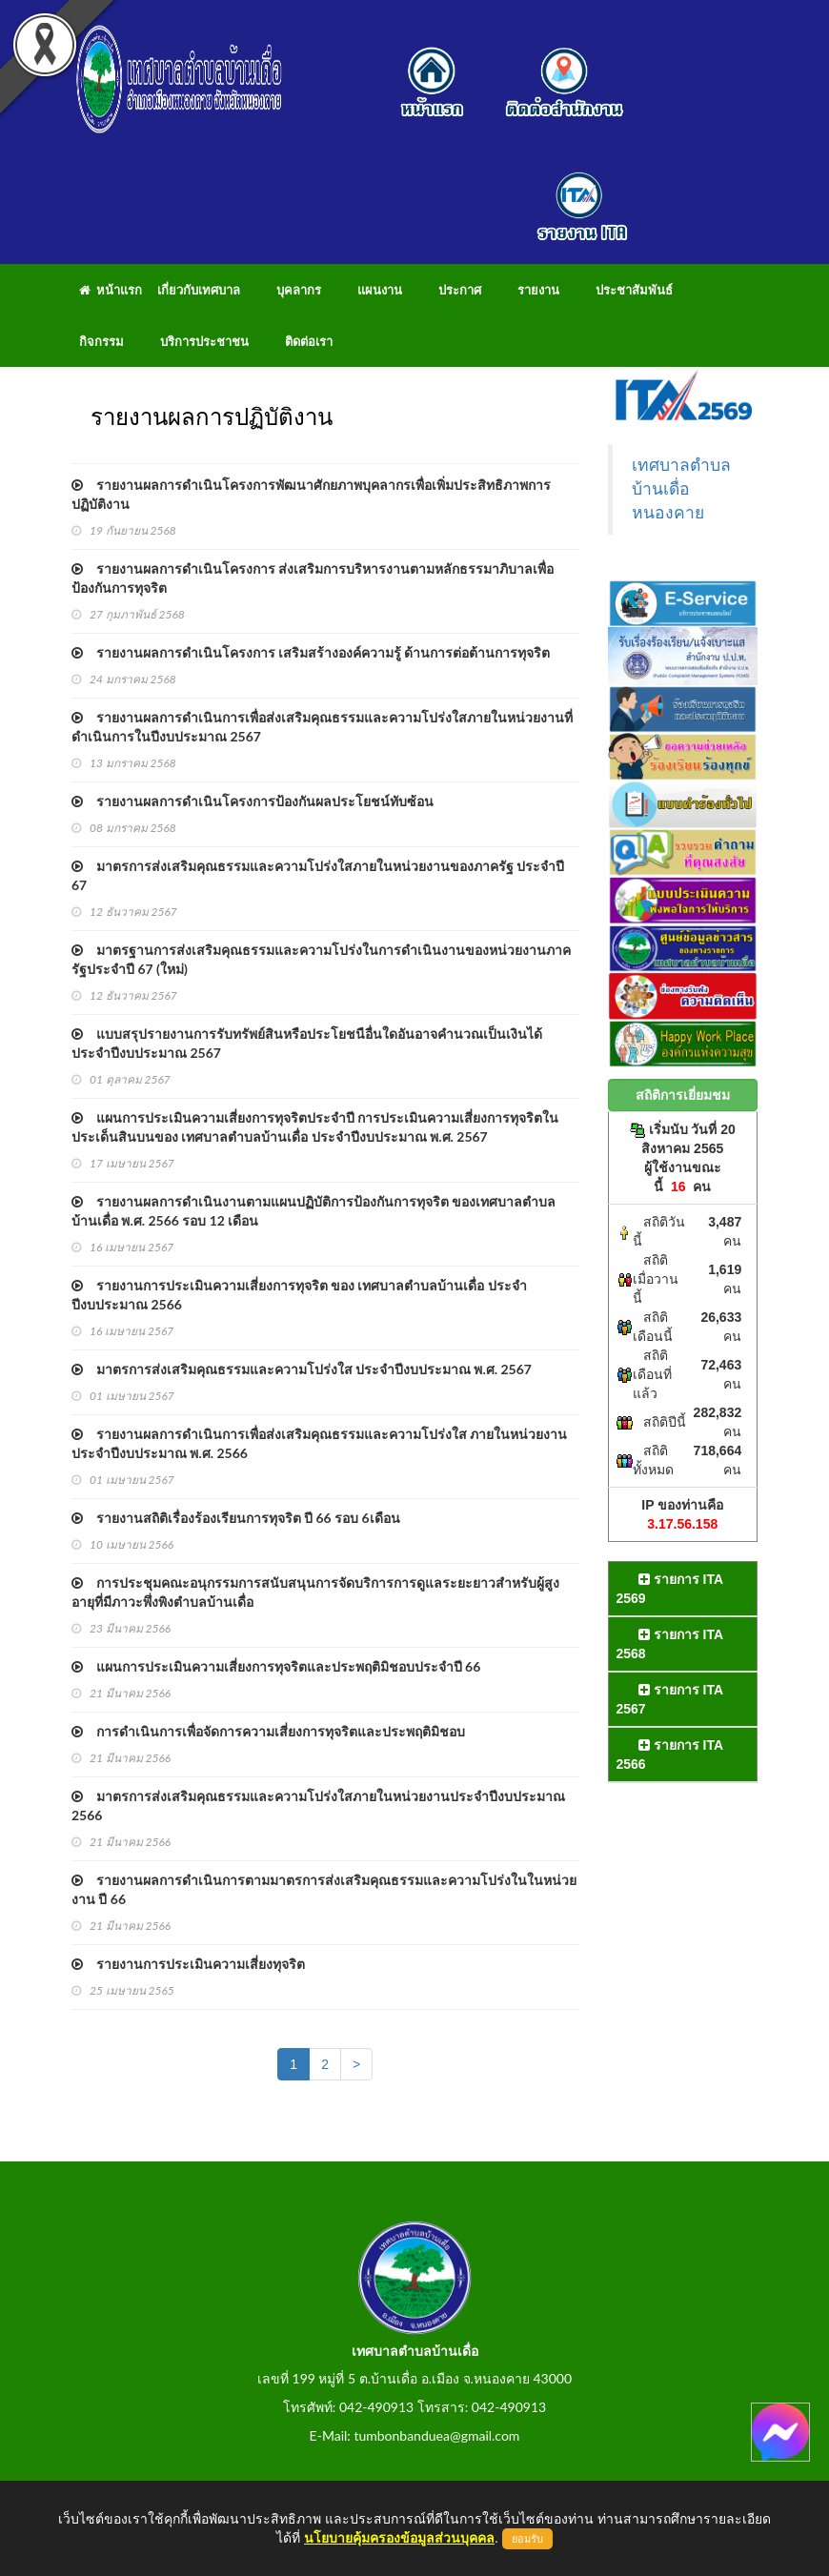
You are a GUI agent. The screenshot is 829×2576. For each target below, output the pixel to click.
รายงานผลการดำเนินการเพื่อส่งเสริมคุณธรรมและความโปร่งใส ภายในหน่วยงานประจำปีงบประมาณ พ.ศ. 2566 (319, 1443)
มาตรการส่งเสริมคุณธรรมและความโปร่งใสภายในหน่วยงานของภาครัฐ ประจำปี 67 (317, 875)
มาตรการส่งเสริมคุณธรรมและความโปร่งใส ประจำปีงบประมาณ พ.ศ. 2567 (301, 1369)
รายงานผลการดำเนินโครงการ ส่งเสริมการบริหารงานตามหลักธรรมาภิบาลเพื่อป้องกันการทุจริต (312, 578)
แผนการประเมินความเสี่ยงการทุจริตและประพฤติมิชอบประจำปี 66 (275, 1666)
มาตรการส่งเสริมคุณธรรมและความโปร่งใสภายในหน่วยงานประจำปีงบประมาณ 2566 (318, 1805)
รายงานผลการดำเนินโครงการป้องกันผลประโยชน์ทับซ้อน (252, 801)
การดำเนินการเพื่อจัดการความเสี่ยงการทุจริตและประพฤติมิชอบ (268, 1731)
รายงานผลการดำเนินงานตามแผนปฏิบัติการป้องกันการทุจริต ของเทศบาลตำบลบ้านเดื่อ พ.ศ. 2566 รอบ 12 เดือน (313, 1210)
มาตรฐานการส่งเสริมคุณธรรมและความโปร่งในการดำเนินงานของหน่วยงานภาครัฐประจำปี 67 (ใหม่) (321, 959)
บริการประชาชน (204, 341)
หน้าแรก (110, 289)
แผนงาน (379, 289)
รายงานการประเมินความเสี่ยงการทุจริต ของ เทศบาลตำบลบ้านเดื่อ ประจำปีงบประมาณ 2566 (299, 1294)
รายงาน (538, 289)
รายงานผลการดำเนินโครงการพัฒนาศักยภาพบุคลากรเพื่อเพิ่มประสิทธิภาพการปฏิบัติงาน (311, 494)
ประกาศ (459, 289)
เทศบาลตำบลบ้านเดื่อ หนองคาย (681, 489)
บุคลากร (298, 289)
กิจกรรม (101, 341)
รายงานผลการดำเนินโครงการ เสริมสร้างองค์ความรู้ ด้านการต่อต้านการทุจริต (310, 652)
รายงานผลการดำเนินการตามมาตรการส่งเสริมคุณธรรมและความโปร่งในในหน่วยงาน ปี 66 (323, 1889)
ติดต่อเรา (309, 341)
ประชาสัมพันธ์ (634, 289)
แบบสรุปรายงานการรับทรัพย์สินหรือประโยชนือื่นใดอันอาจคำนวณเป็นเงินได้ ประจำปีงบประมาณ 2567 (306, 1043)
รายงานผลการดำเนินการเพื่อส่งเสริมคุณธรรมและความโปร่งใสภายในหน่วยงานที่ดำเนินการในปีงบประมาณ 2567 (322, 726)
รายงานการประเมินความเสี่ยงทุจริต (188, 1964)
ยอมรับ (527, 2539)
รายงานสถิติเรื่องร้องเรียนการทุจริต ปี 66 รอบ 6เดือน (235, 1518)
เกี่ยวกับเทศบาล (198, 289)
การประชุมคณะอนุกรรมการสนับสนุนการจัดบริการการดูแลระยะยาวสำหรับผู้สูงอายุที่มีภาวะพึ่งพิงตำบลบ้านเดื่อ (315, 1592)
